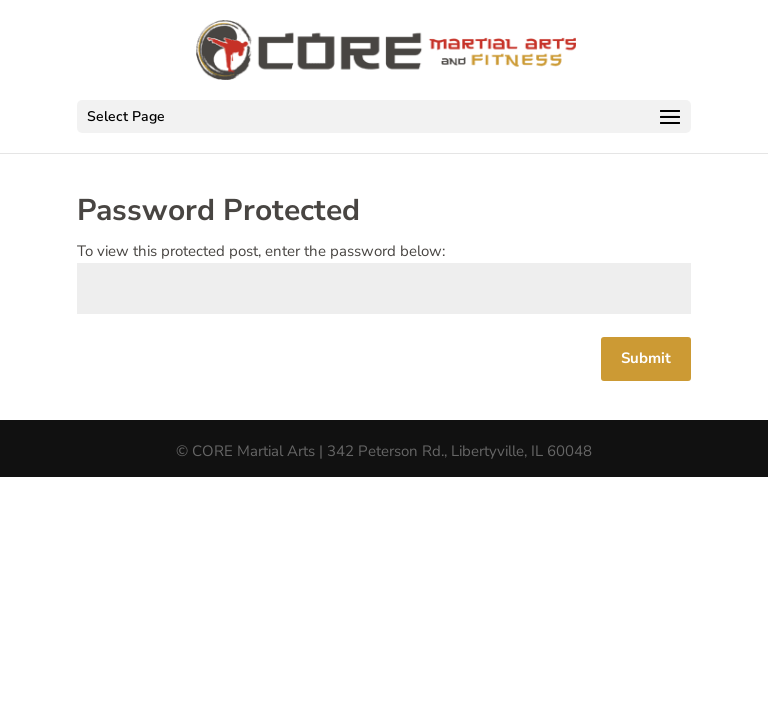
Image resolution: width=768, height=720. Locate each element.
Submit (646, 358)
